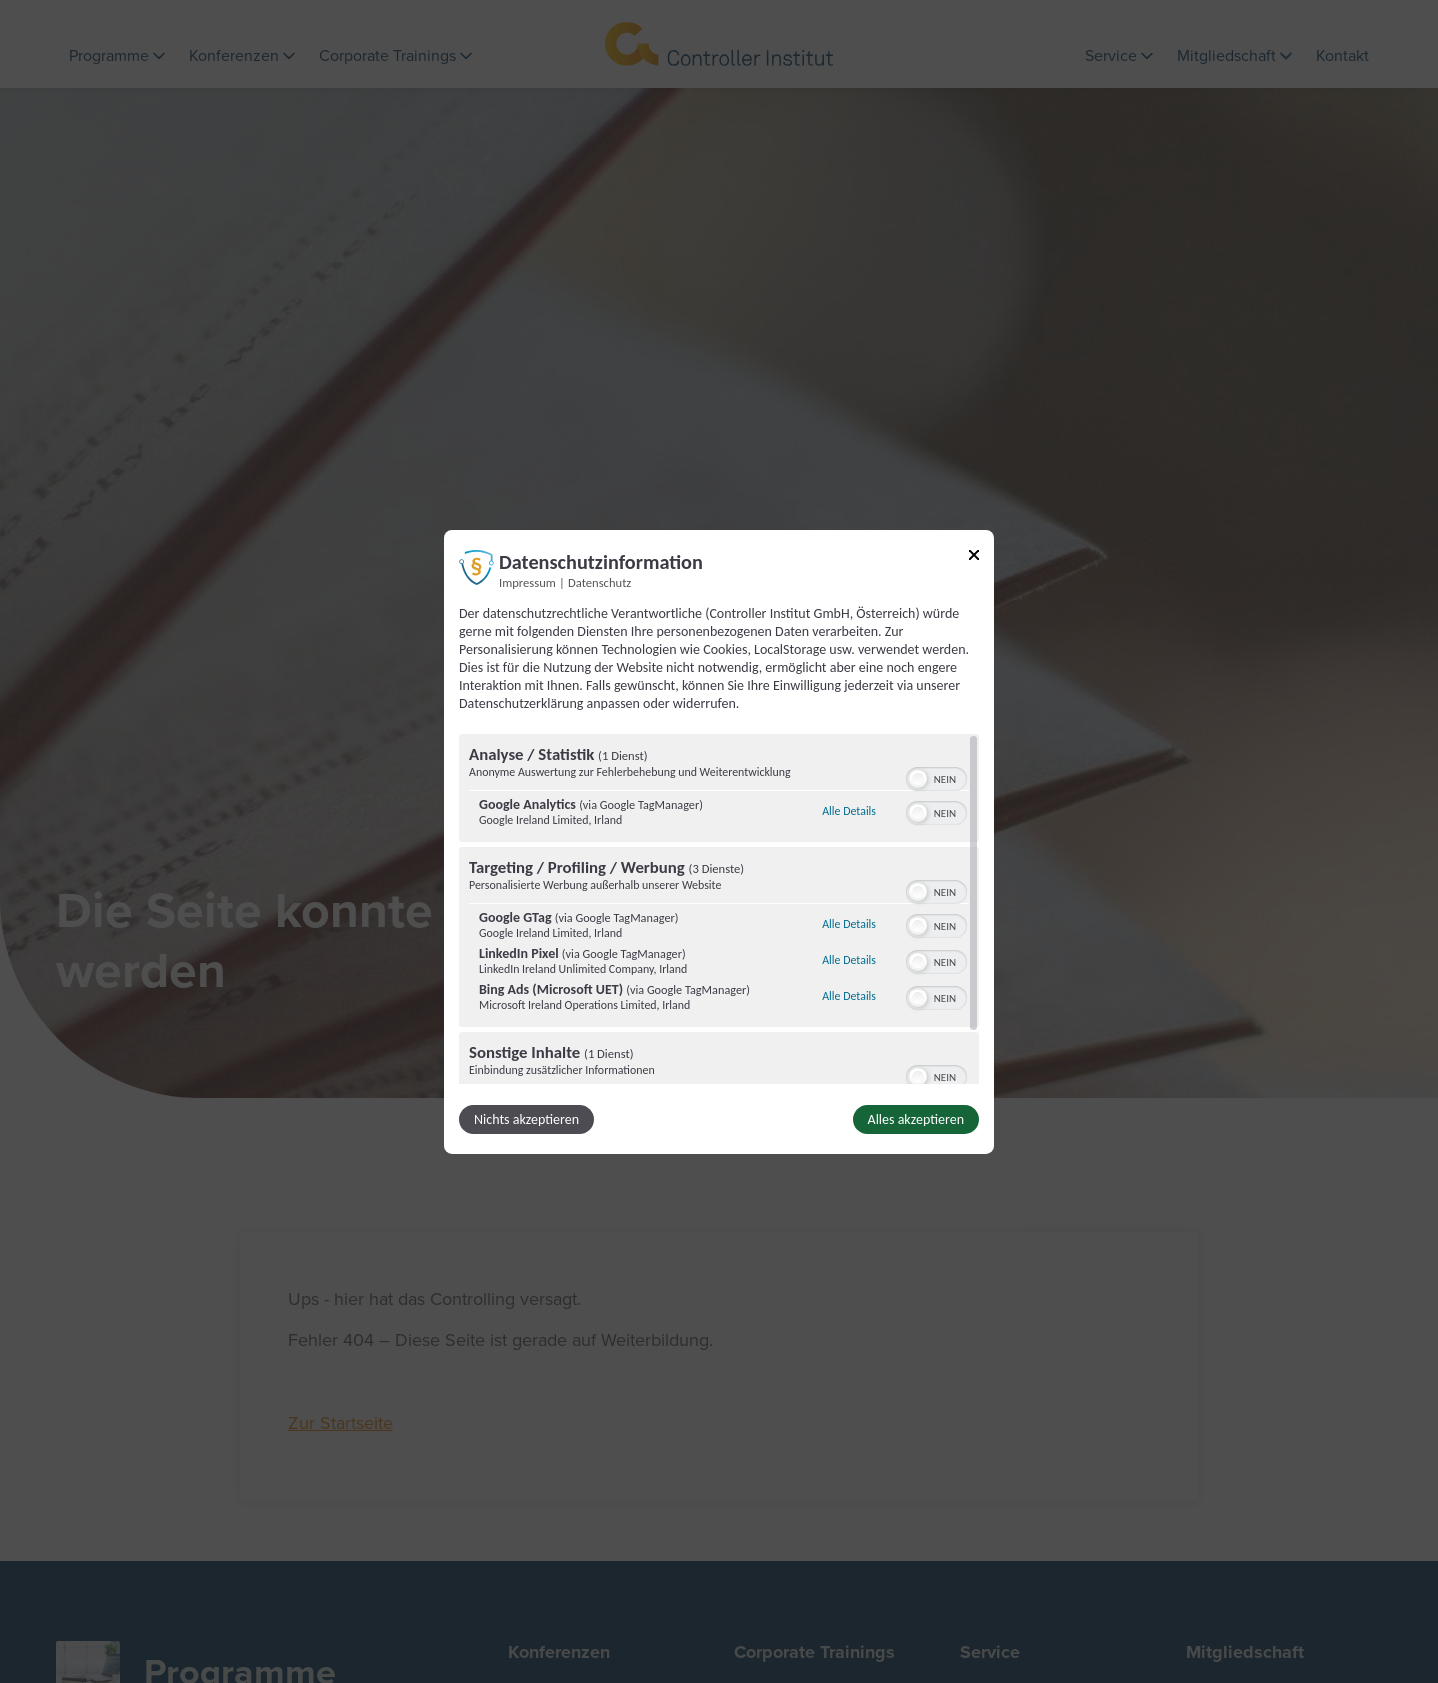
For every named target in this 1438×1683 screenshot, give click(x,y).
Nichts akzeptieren (526, 1119)
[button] (918, 779)
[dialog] (719, 841)
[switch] (936, 777)
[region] (719, 909)
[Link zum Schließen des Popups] (974, 557)
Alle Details (849, 811)
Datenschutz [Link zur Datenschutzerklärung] (599, 581)
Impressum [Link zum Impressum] (527, 581)
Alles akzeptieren (916, 1119)
